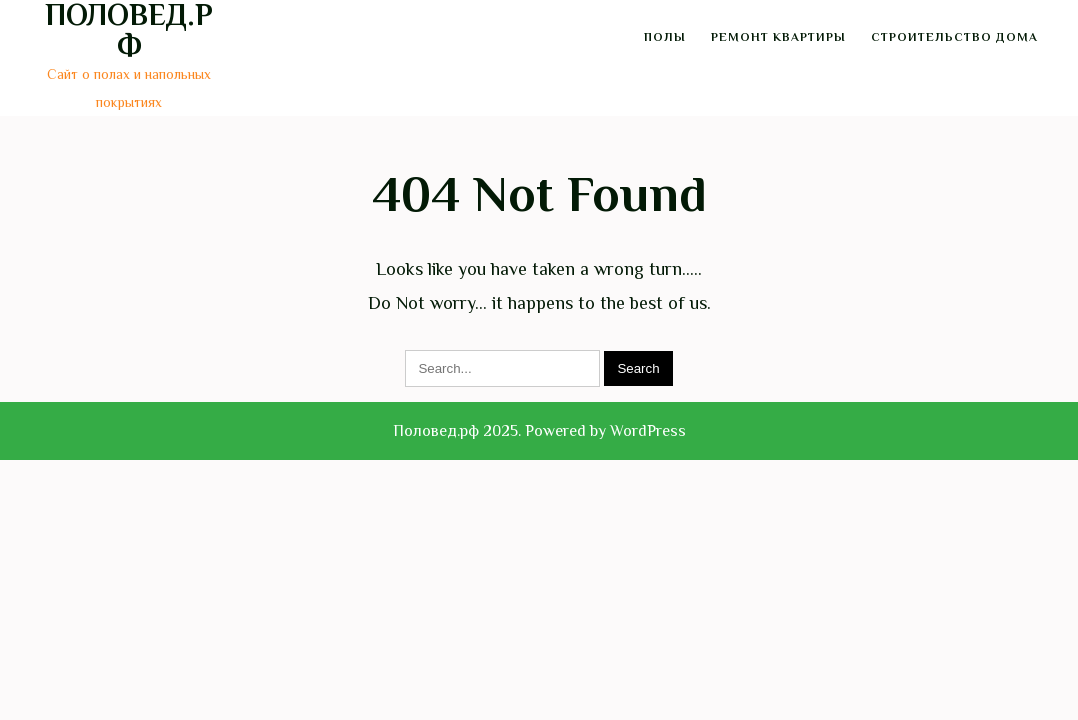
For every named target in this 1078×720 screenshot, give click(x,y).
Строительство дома (954, 37)
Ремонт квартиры (778, 37)
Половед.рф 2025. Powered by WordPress (539, 431)
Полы (665, 37)
